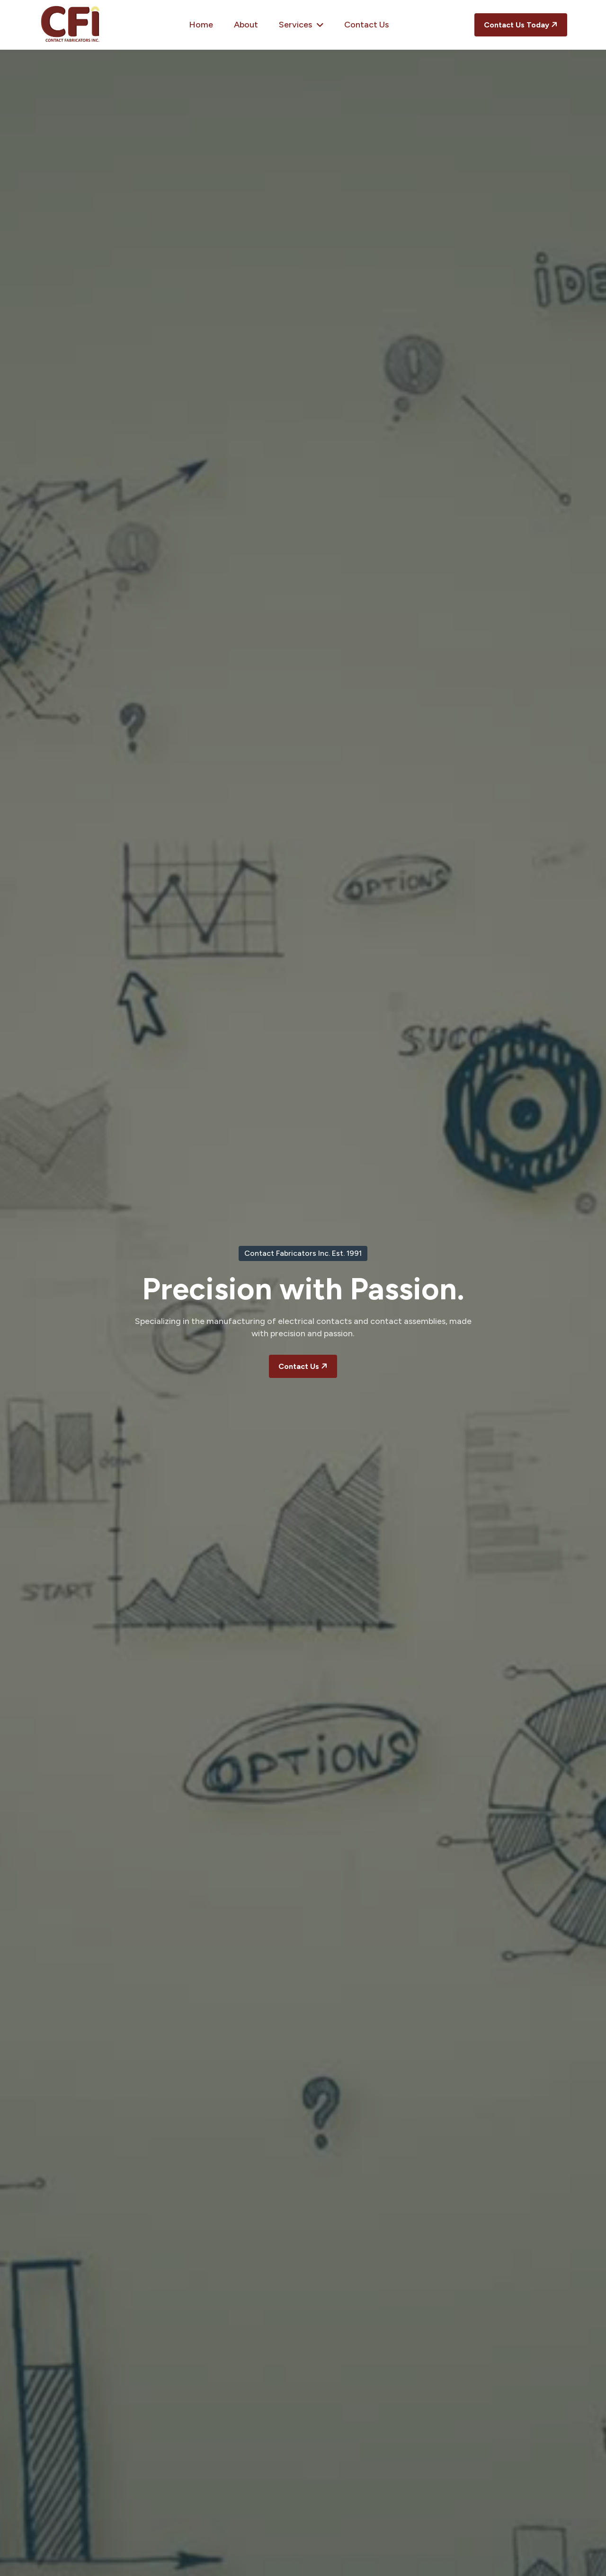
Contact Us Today (522, 24)
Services (301, 24)
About (246, 24)
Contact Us (366, 24)
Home (201, 24)
